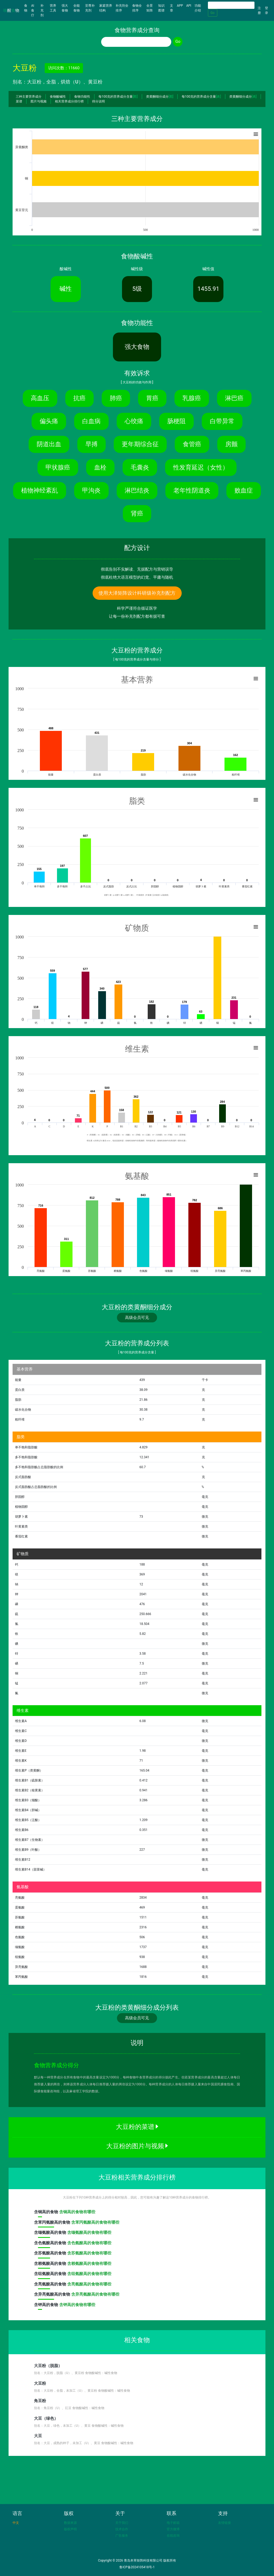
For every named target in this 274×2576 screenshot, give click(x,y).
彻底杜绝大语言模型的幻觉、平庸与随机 (137, 577)
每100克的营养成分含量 (118, 96)
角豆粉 (40, 2400)
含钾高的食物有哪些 (77, 2304)
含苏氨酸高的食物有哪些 (89, 2253)
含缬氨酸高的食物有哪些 (89, 2232)
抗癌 (79, 398)
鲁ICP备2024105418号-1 (137, 2567)
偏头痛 (49, 421)
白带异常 (222, 421)
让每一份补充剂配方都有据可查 (137, 616)
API (188, 5)
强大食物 (65, 8)
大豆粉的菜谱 (137, 2127)
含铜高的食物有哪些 (77, 2211)
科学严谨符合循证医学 (137, 608)
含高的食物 (46, 2213)
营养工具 (53, 8)
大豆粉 (40, 2383)
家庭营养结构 (105, 8)
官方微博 (173, 2529)
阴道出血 (49, 444)
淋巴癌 (234, 398)
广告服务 (121, 2535)
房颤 (231, 444)
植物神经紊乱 (39, 490)
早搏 (91, 444)
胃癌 (152, 398)
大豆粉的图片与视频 (137, 2146)
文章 (171, 8)
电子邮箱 (173, 2523)
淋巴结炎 (137, 490)
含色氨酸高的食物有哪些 (89, 2243)
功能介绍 (198, 8)
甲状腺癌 (57, 467)
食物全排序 (137, 8)
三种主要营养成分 (28, 96)
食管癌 (192, 444)
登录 (266, 10)
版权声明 (70, 2529)
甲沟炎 (91, 490)
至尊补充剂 (90, 8)
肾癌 (137, 513)
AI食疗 (32, 10)
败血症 (243, 490)
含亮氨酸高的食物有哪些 (89, 2284)
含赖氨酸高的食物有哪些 (89, 2263)
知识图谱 (161, 8)
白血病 (91, 421)
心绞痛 (134, 421)
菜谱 (19, 101)
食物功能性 (82, 96)
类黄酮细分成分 (159, 96)
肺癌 (116, 398)
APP (180, 5)
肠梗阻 (176, 421)
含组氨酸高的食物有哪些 (89, 2273)
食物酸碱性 (58, 96)
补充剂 (42, 10)
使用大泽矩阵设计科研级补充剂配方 (137, 593)
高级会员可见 (137, 1317)
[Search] (231, 5)
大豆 (38, 2435)
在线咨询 (173, 2535)
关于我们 (121, 2523)
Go (213, 13)
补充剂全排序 (122, 8)
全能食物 (76, 8)
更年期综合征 (140, 444)
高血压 (40, 398)
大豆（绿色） (46, 2418)
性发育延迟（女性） (201, 467)
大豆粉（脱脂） (48, 2365)
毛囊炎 (140, 467)
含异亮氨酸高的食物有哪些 (95, 2294)
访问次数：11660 (63, 68)
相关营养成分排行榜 (69, 101)
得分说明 (98, 101)
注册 (259, 10)
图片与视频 (39, 101)
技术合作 (121, 2529)
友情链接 (224, 2523)
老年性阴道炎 (191, 490)
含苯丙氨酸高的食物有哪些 (95, 2222)
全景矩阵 (149, 8)
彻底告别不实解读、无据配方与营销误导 (137, 569)
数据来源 (70, 2523)
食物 (26, 8)
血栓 (100, 467)
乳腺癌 (191, 398)
